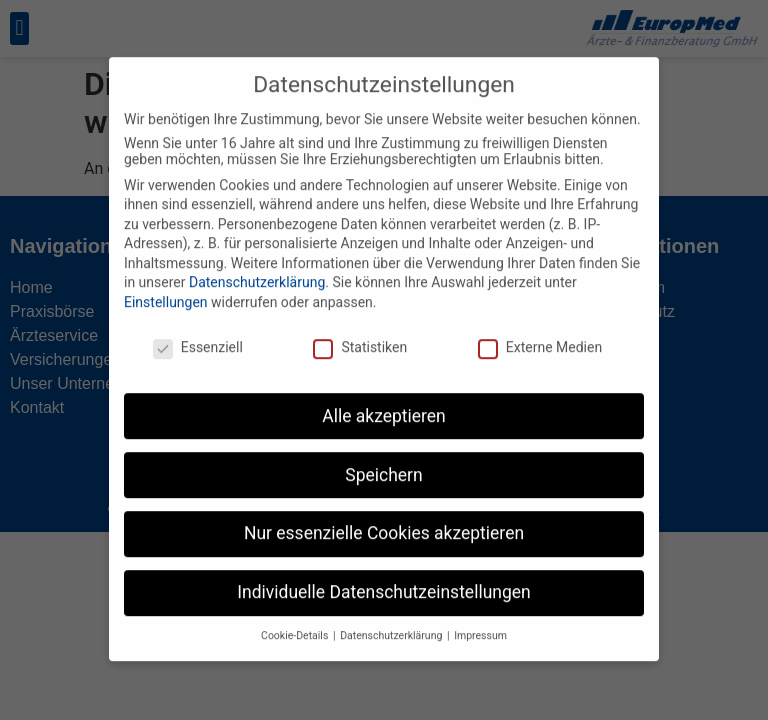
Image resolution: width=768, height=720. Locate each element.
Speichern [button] (383, 458)
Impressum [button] (480, 619)
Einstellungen (166, 286)
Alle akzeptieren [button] (384, 399)
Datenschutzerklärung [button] (392, 619)
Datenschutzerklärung (257, 266)
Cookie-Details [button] (296, 619)
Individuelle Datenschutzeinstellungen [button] (383, 576)
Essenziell (198, 330)
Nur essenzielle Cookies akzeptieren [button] (384, 517)
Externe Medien (540, 330)
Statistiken (360, 330)
